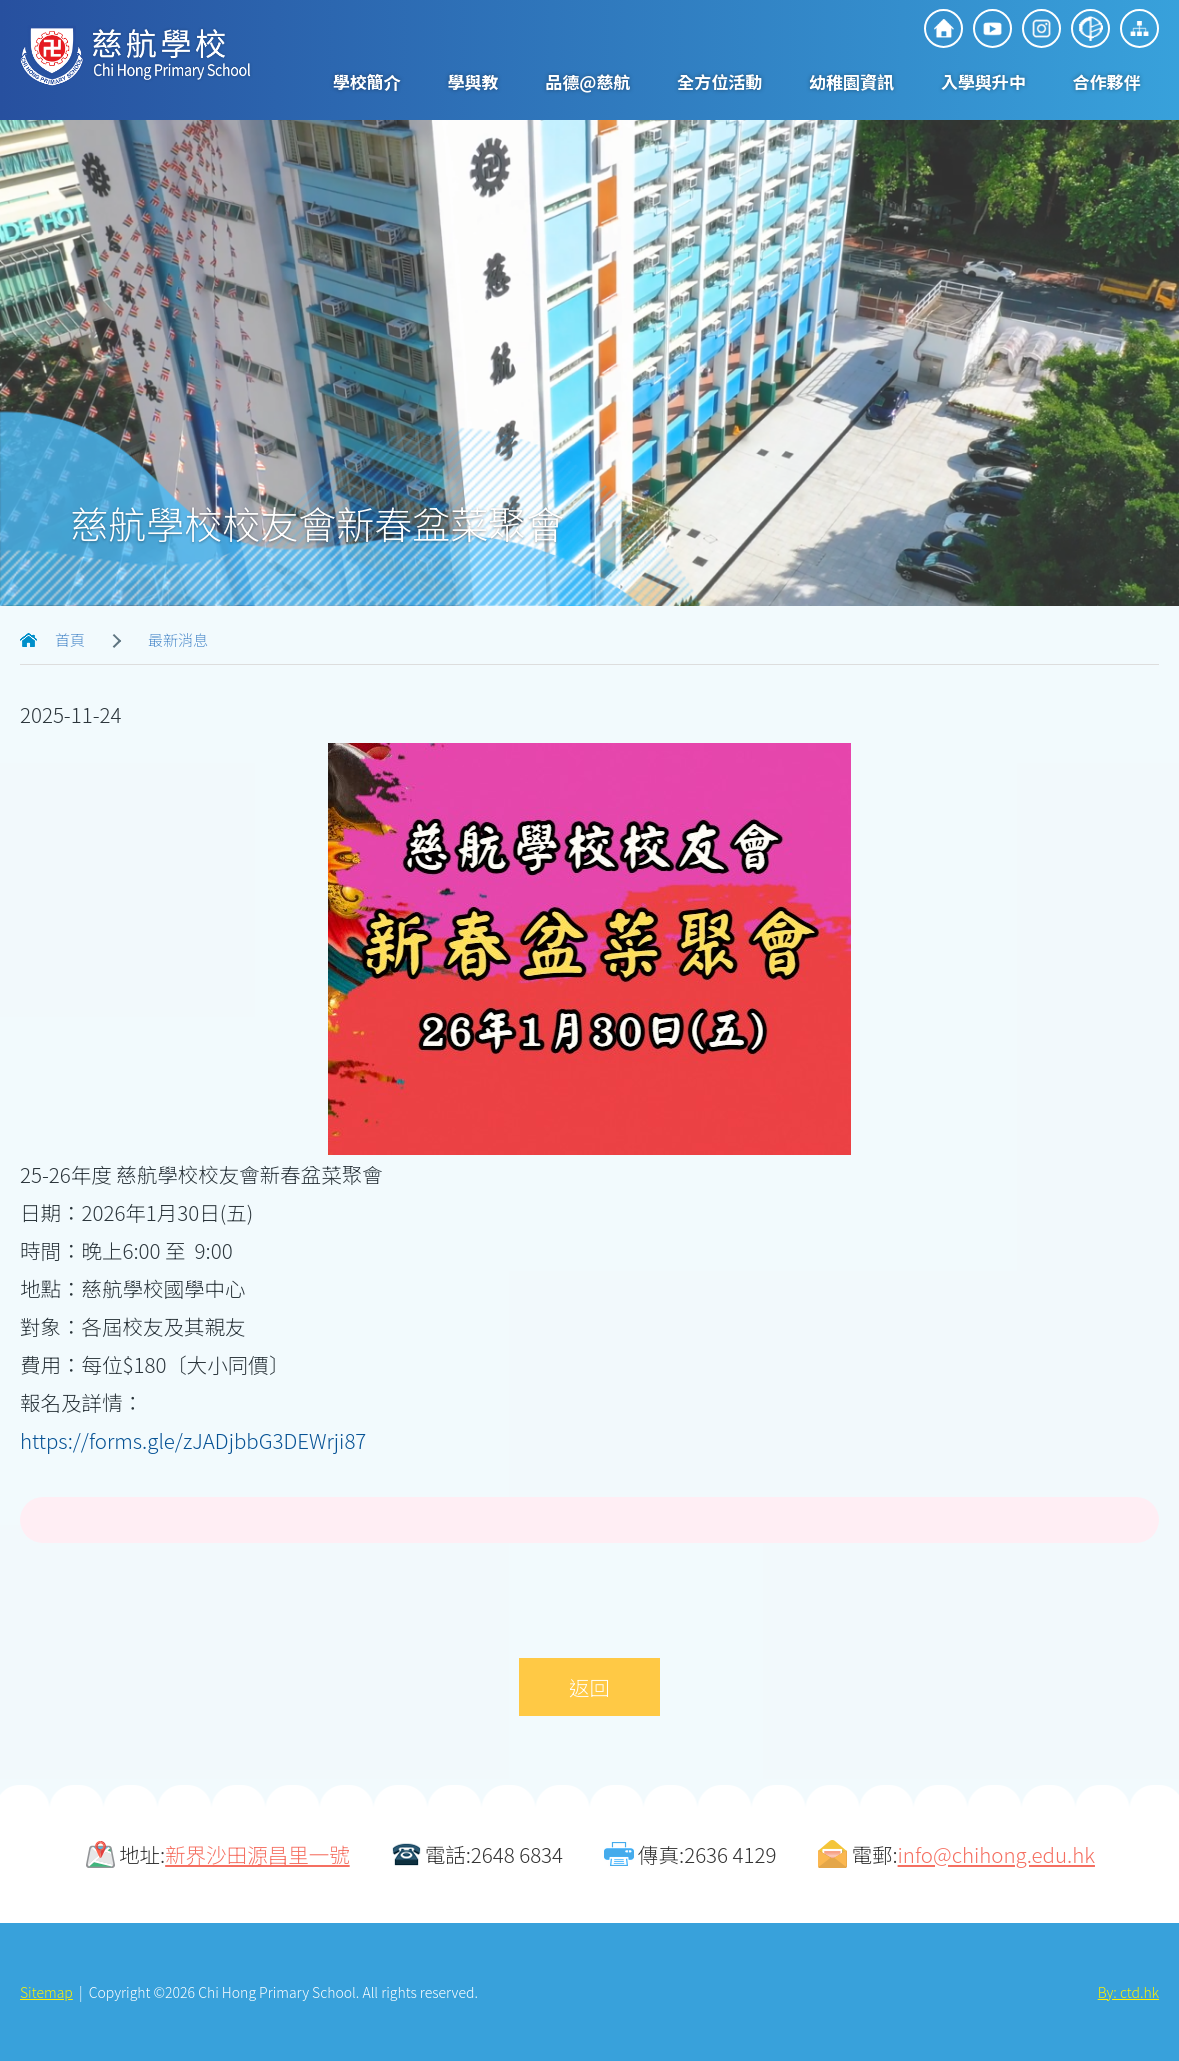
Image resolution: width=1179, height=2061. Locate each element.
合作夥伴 (1107, 81)
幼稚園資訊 (851, 81)
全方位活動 (719, 81)
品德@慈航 (587, 81)
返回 (589, 1687)
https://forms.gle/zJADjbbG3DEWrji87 (193, 1440)
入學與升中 (983, 81)
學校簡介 (367, 81)
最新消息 (178, 639)
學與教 (473, 81)
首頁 (70, 639)
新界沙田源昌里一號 (257, 1854)
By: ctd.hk (1128, 1992)
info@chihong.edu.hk (996, 1854)
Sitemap (46, 1992)
